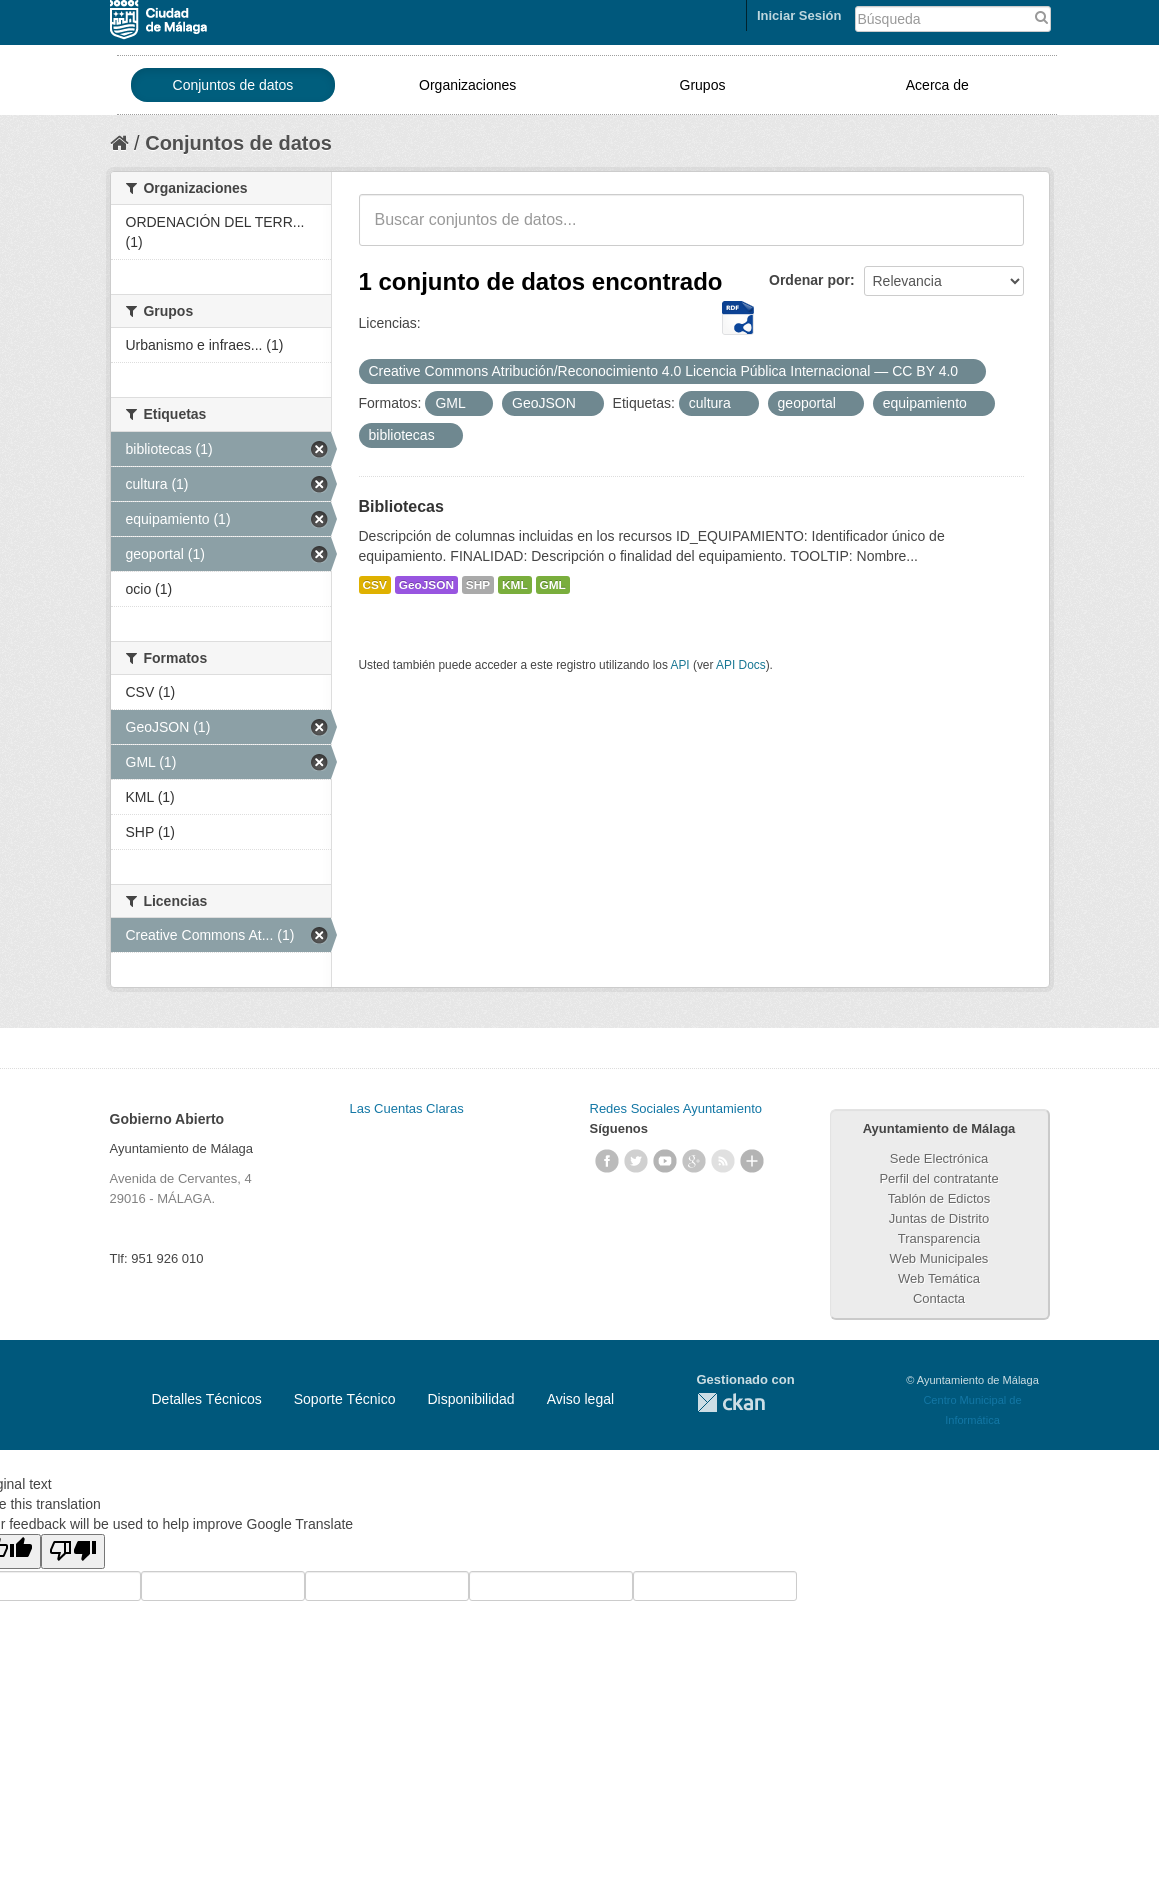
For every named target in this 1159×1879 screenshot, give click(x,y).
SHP (478, 585)
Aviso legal (580, 1399)
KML (515, 585)
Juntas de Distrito (939, 1218)
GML (553, 585)
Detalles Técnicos (207, 1399)
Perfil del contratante (938, 1178)
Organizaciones (467, 85)
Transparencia (939, 1238)
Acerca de (937, 85)
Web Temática (939, 1278)
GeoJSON (426, 585)
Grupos (703, 85)
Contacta (939, 1298)
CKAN (731, 1402)
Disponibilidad (470, 1399)
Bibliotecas (401, 506)
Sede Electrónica (939, 1158)
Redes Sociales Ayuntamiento (676, 1108)
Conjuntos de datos (233, 85)
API (679, 665)
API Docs (741, 665)
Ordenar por (809, 280)
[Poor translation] (73, 1551)
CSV (375, 585)
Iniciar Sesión (799, 15)
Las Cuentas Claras (407, 1108)
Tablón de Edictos (939, 1198)
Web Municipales (939, 1258)
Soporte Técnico (345, 1399)
